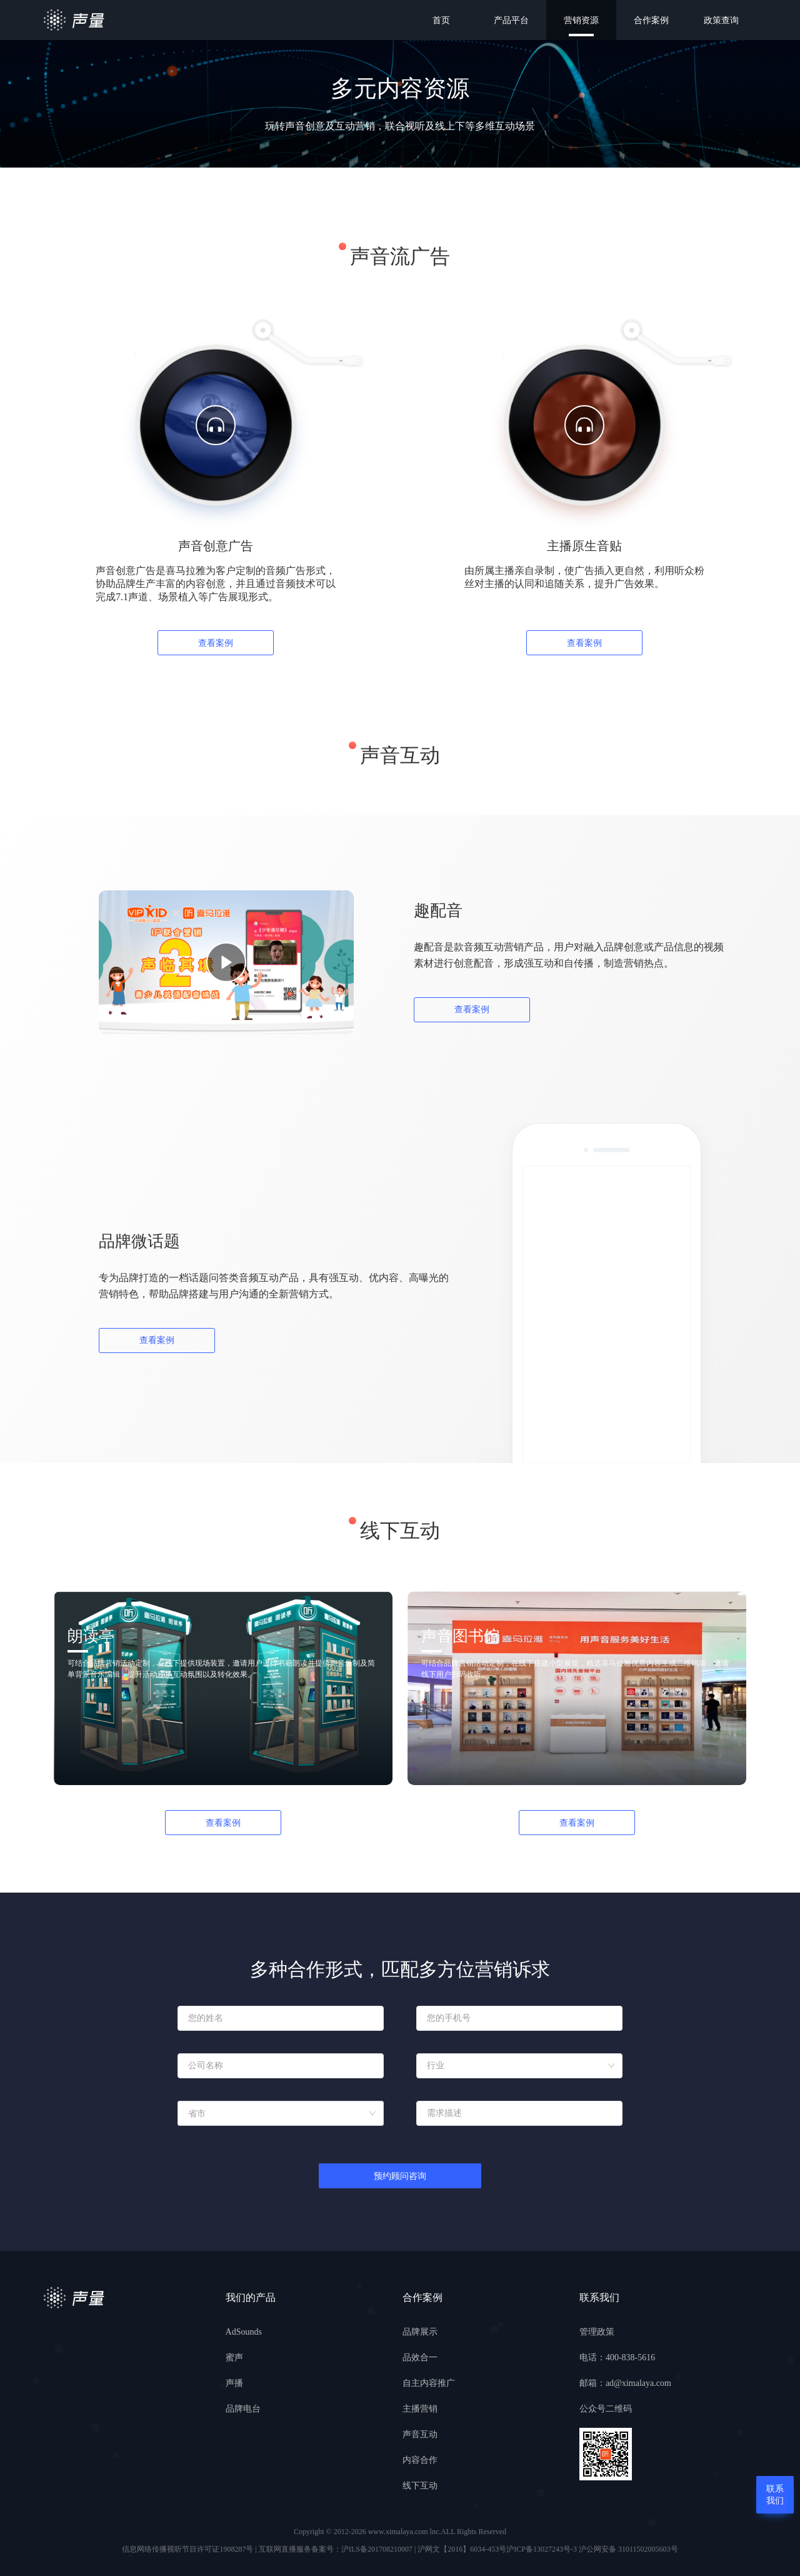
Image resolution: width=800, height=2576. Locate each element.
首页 (441, 20)
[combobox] (519, 2065)
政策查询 (721, 20)
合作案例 (651, 20)
